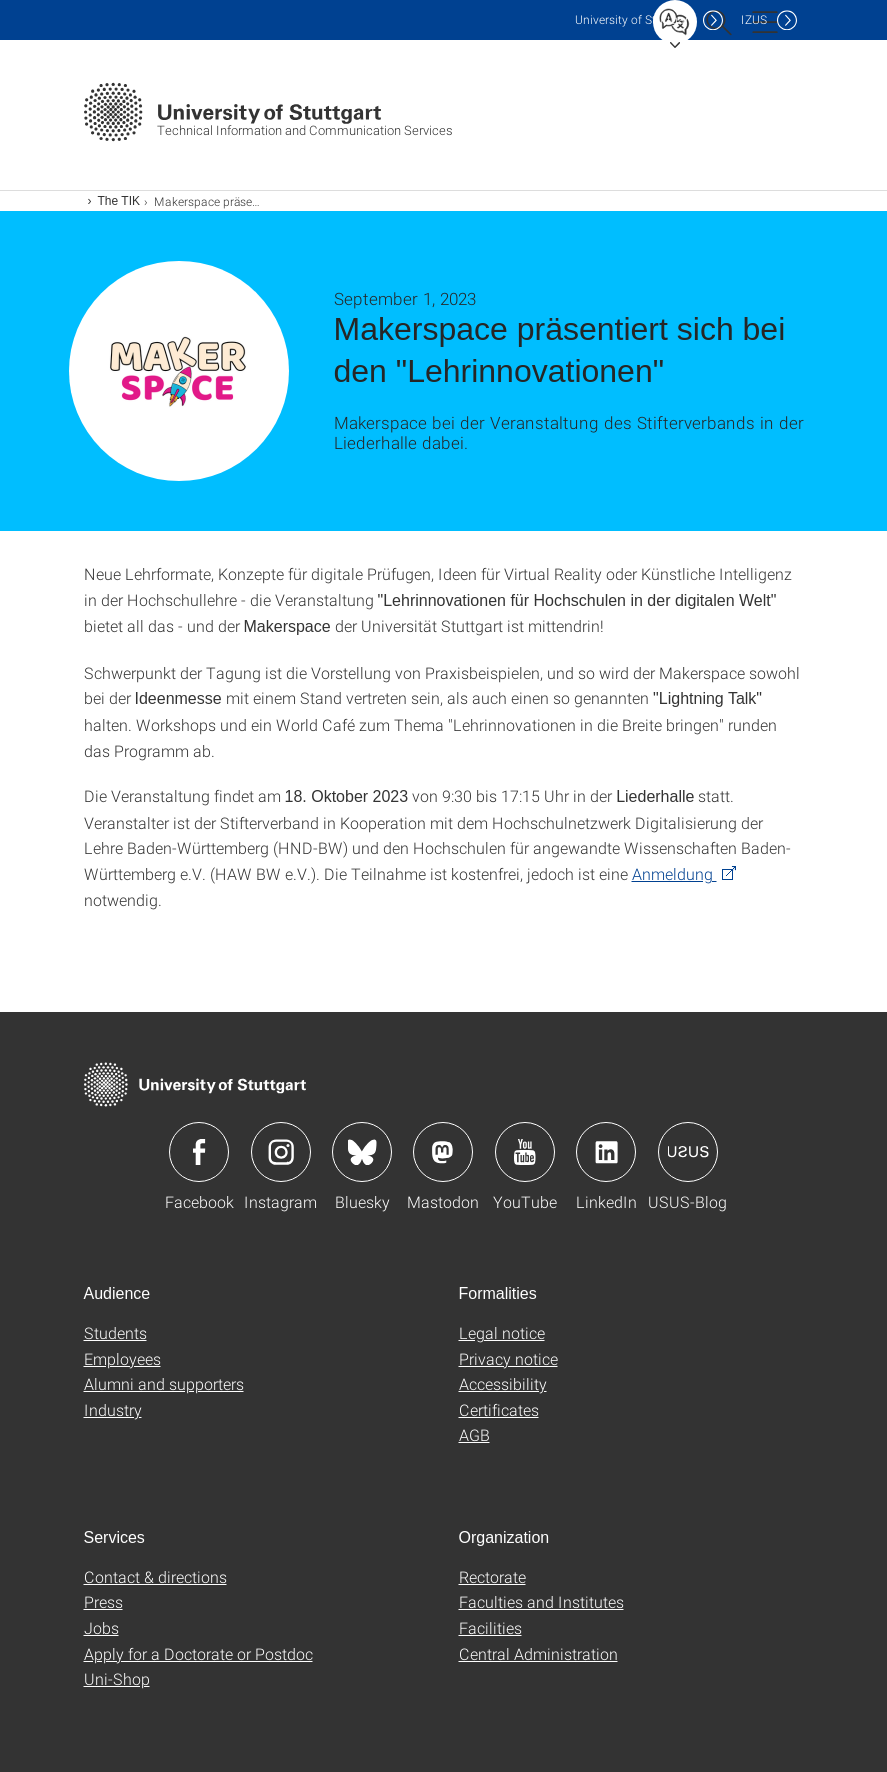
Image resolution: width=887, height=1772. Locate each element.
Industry (113, 1409)
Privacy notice (508, 1358)
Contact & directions (155, 1576)
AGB (474, 1434)
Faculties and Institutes (541, 1601)
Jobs (101, 1627)
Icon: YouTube (525, 1152)
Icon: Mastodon (443, 1152)
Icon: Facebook (199, 1152)
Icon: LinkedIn (606, 1152)
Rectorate (492, 1576)
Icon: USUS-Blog (688, 1152)
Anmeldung (674, 873)
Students (115, 1332)
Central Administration (538, 1653)
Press (103, 1601)
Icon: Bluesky (362, 1152)
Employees (122, 1358)
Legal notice (502, 1332)
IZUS (754, 19)
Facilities (490, 1627)
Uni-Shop (117, 1678)
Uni (634, 19)
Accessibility (503, 1383)
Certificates (499, 1409)
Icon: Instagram (281, 1152)
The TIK (119, 201)
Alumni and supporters (164, 1383)
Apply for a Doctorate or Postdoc (198, 1653)
